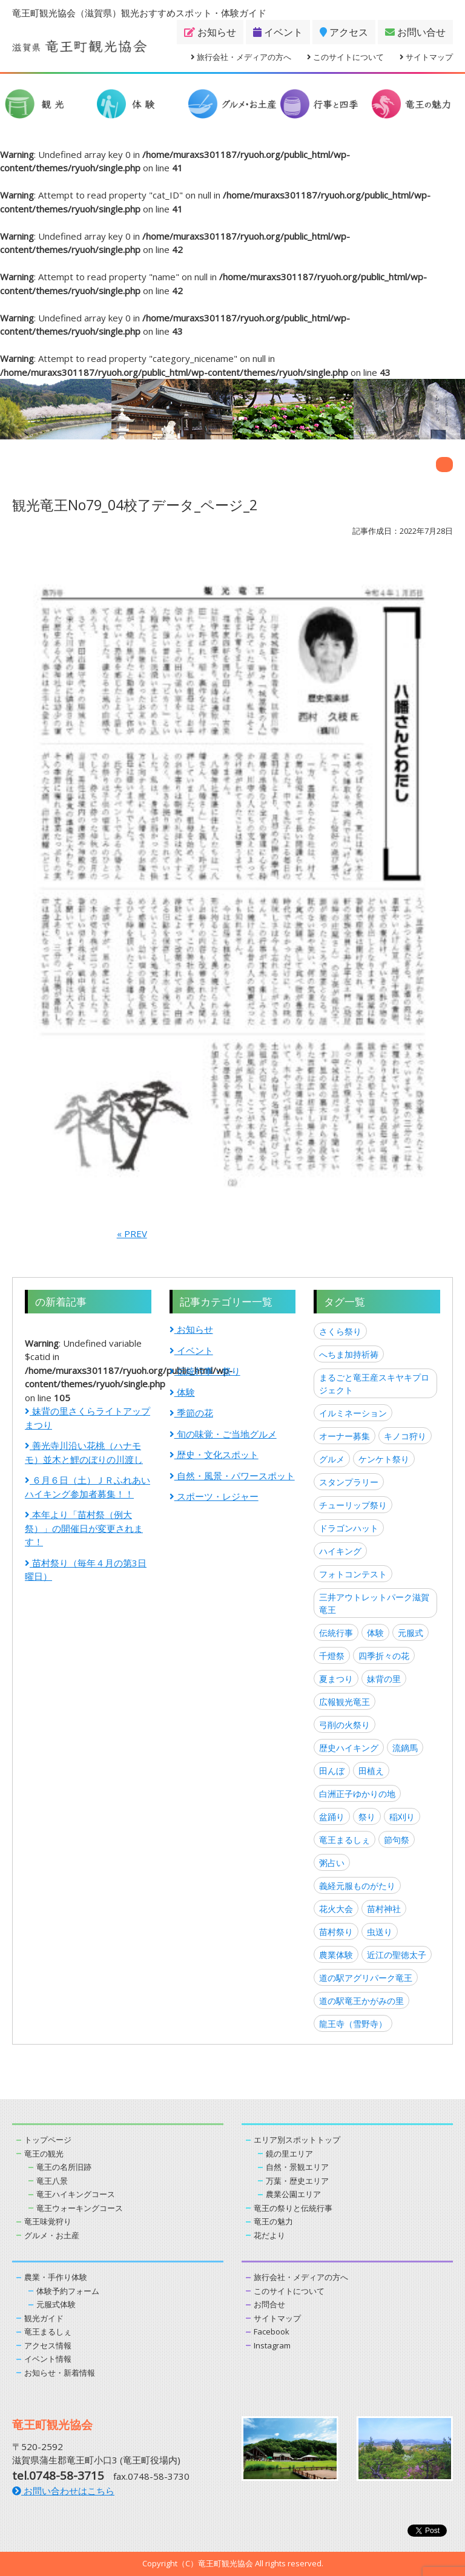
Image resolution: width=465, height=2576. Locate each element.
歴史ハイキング (348, 1747)
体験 (182, 1392)
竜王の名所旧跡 (63, 2166)
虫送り (379, 1931)
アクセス (344, 32)
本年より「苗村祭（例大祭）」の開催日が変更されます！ (84, 1528)
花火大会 (336, 1908)
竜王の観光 (44, 2153)
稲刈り (402, 1816)
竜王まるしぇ (344, 1839)
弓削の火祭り (344, 1724)
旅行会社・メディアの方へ (241, 56)
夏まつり (336, 1678)
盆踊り (332, 1816)
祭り (366, 1816)
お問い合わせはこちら (63, 2491)
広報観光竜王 (344, 1701)
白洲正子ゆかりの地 (357, 1793)
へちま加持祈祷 (348, 1354)
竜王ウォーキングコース (79, 2208)
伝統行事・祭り (205, 1371)
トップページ (47, 2139)
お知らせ (210, 32)
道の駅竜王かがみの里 (361, 2000)
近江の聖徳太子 (396, 1954)
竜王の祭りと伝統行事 (293, 2208)
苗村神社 (384, 1908)
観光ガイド (44, 2318)
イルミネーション (353, 1413)
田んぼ (332, 1770)
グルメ (332, 1459)
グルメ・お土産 (51, 2235)
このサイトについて (345, 56)
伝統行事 (336, 1632)
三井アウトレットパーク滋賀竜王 (374, 1603)
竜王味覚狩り (47, 2221)
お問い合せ (415, 32)
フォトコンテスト (353, 1574)
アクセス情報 (47, 2345)
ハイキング (340, 1551)
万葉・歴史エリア (297, 2180)
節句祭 (396, 1839)
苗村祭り (336, 1931)
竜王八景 (52, 2180)
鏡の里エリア (289, 2153)
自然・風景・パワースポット (232, 1476)
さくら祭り (340, 1331)
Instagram (272, 2345)
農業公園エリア (293, 2194)
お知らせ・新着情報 (59, 2372)
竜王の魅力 (273, 2221)
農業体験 (336, 1954)
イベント (278, 32)
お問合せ (269, 2304)
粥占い (332, 1862)
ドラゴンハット (348, 1528)
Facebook (271, 2331)
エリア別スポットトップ (297, 2139)
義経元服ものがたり (357, 1885)
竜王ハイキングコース (75, 2194)
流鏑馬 (405, 1747)
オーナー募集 (344, 1436)
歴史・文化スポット (214, 1454)
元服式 (410, 1632)
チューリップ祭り (353, 1505)
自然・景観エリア (297, 2166)
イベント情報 (47, 2358)
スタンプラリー (348, 1482)
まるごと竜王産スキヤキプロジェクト (374, 1384)
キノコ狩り (405, 1436)
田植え (371, 1770)
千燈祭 (332, 1655)
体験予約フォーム (67, 2290)
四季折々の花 (383, 1655)
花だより (269, 2235)
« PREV (132, 1233)
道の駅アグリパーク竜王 (365, 1977)
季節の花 (191, 1413)
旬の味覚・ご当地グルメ (223, 1434)
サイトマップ (426, 56)
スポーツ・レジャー (214, 1496)
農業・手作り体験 (55, 2277)
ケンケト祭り (383, 1459)
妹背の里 (384, 1678)
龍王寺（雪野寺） (353, 2023)
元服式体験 (56, 2304)
